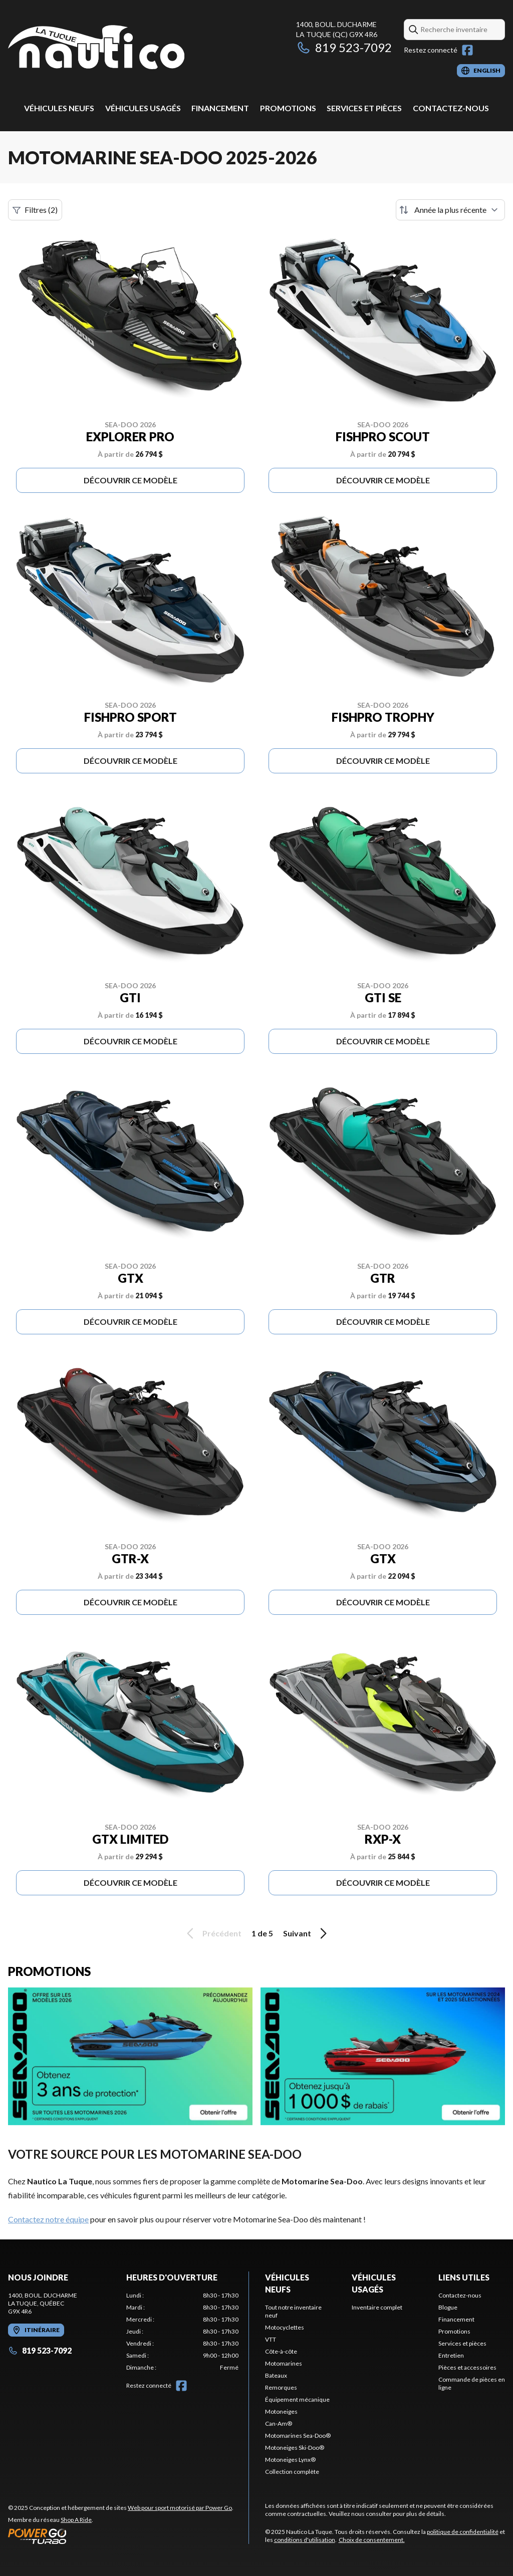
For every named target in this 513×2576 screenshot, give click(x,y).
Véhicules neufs (59, 108)
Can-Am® (278, 2423)
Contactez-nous (451, 108)
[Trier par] (450, 209)
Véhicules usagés (143, 108)
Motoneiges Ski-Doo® (294, 2447)
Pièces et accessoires (467, 2367)
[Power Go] (120, 2536)
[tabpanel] (182, 2332)
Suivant (306, 1933)
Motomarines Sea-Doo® (298, 2435)
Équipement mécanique (297, 2399)
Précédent (212, 1933)
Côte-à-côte (281, 2351)
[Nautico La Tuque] (96, 48)
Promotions (288, 108)
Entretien (451, 2355)
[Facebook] (467, 50)
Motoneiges (281, 2411)
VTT (270, 2339)
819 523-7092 (344, 47)
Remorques (281, 2387)
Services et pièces (364, 108)
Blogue (447, 2307)
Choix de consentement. (372, 2539)
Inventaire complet (377, 2307)
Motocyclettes (284, 2327)
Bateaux (276, 2375)
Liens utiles (463, 2277)
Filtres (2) (35, 210)
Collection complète (292, 2471)
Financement (220, 108)
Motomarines (283, 2363)
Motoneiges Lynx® (290, 2459)
